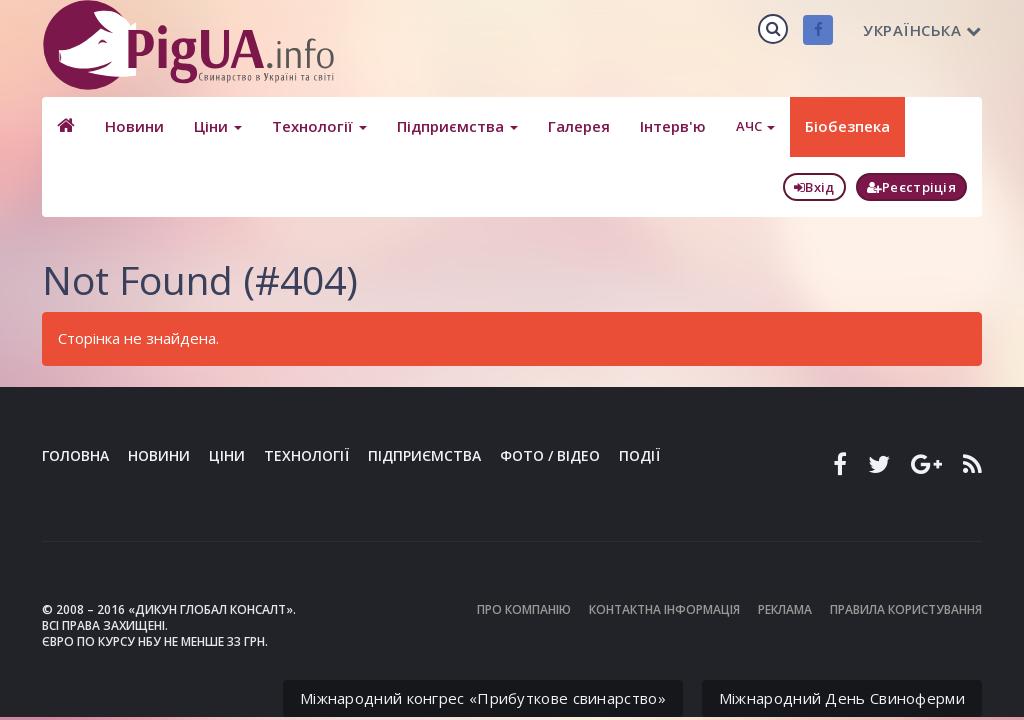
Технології (319, 126)
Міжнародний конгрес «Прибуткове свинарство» (483, 698)
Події (639, 455)
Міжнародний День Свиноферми (842, 698)
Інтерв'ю (673, 126)
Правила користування (906, 609)
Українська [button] (922, 30)
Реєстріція (911, 187)
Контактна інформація (664, 609)
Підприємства (457, 126)
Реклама (785, 609)
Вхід (814, 187)
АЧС (755, 126)
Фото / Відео (550, 455)
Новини (134, 126)
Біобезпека (847, 126)
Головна (75, 455)
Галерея (579, 126)
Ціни (218, 126)
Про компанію (524, 609)
